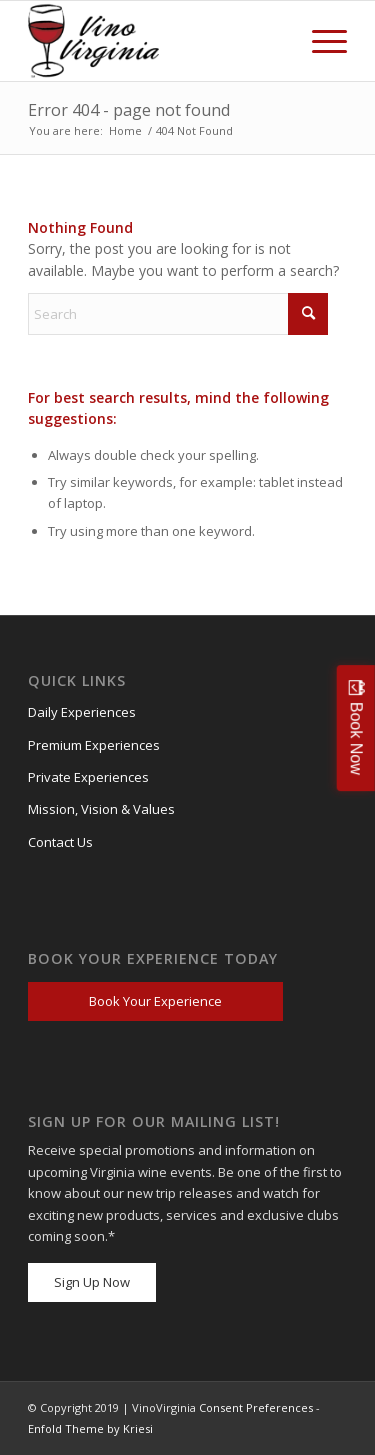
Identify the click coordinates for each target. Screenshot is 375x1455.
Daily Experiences (82, 712)
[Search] (178, 314)
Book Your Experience (155, 1001)
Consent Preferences (256, 1407)
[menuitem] (319, 41)
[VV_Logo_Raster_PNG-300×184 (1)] (98, 41)
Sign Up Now (92, 1282)
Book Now (356, 737)
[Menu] (319, 41)
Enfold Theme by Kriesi (90, 1428)
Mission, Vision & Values (101, 809)
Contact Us (60, 842)
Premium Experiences (94, 745)
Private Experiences (88, 777)
